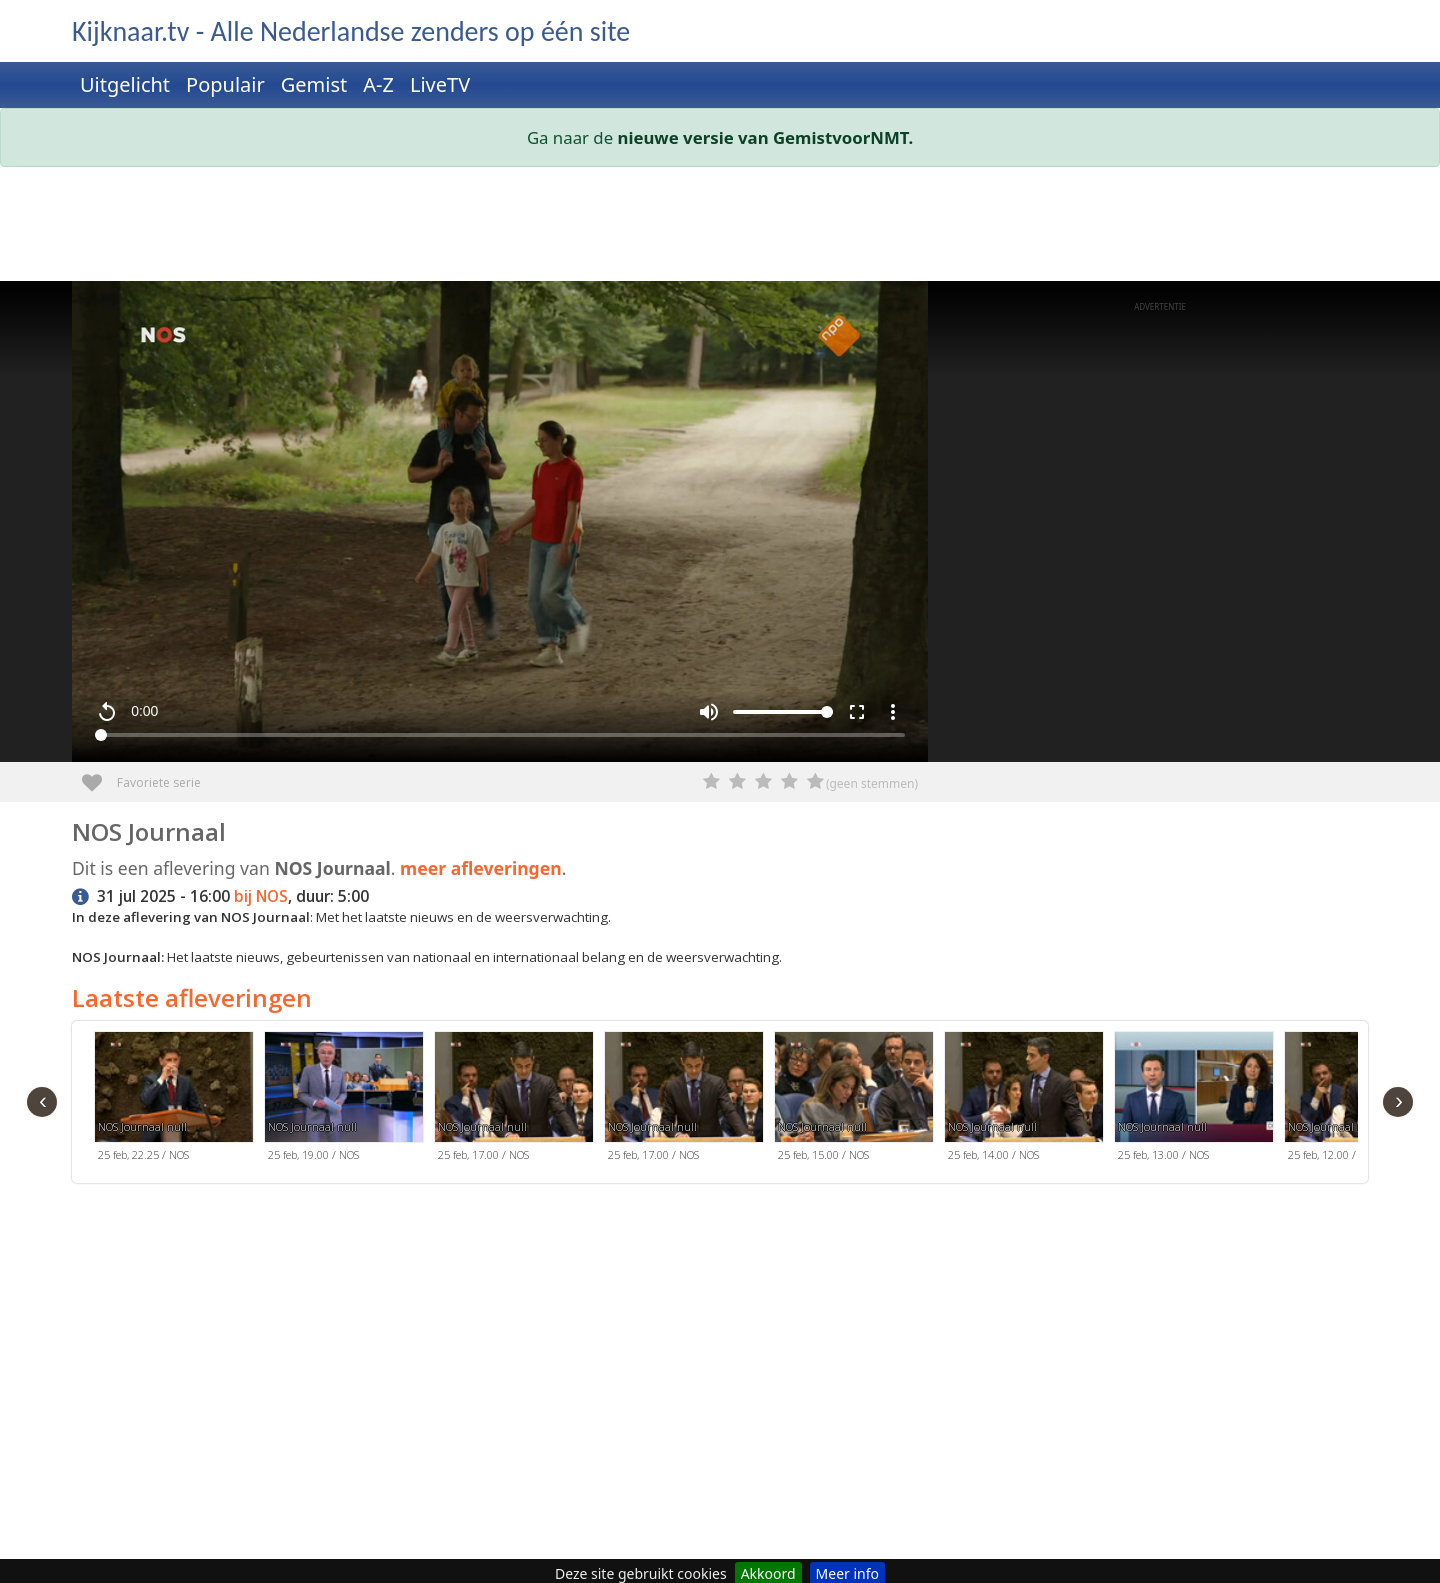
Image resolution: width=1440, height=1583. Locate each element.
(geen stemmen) (872, 783)
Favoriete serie (99, 775)
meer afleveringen (481, 868)
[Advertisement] (672, 228)
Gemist (314, 84)
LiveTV (440, 84)
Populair (225, 84)
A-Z (378, 84)
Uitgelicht (125, 84)
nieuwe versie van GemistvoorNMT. (766, 137)
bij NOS (261, 896)
